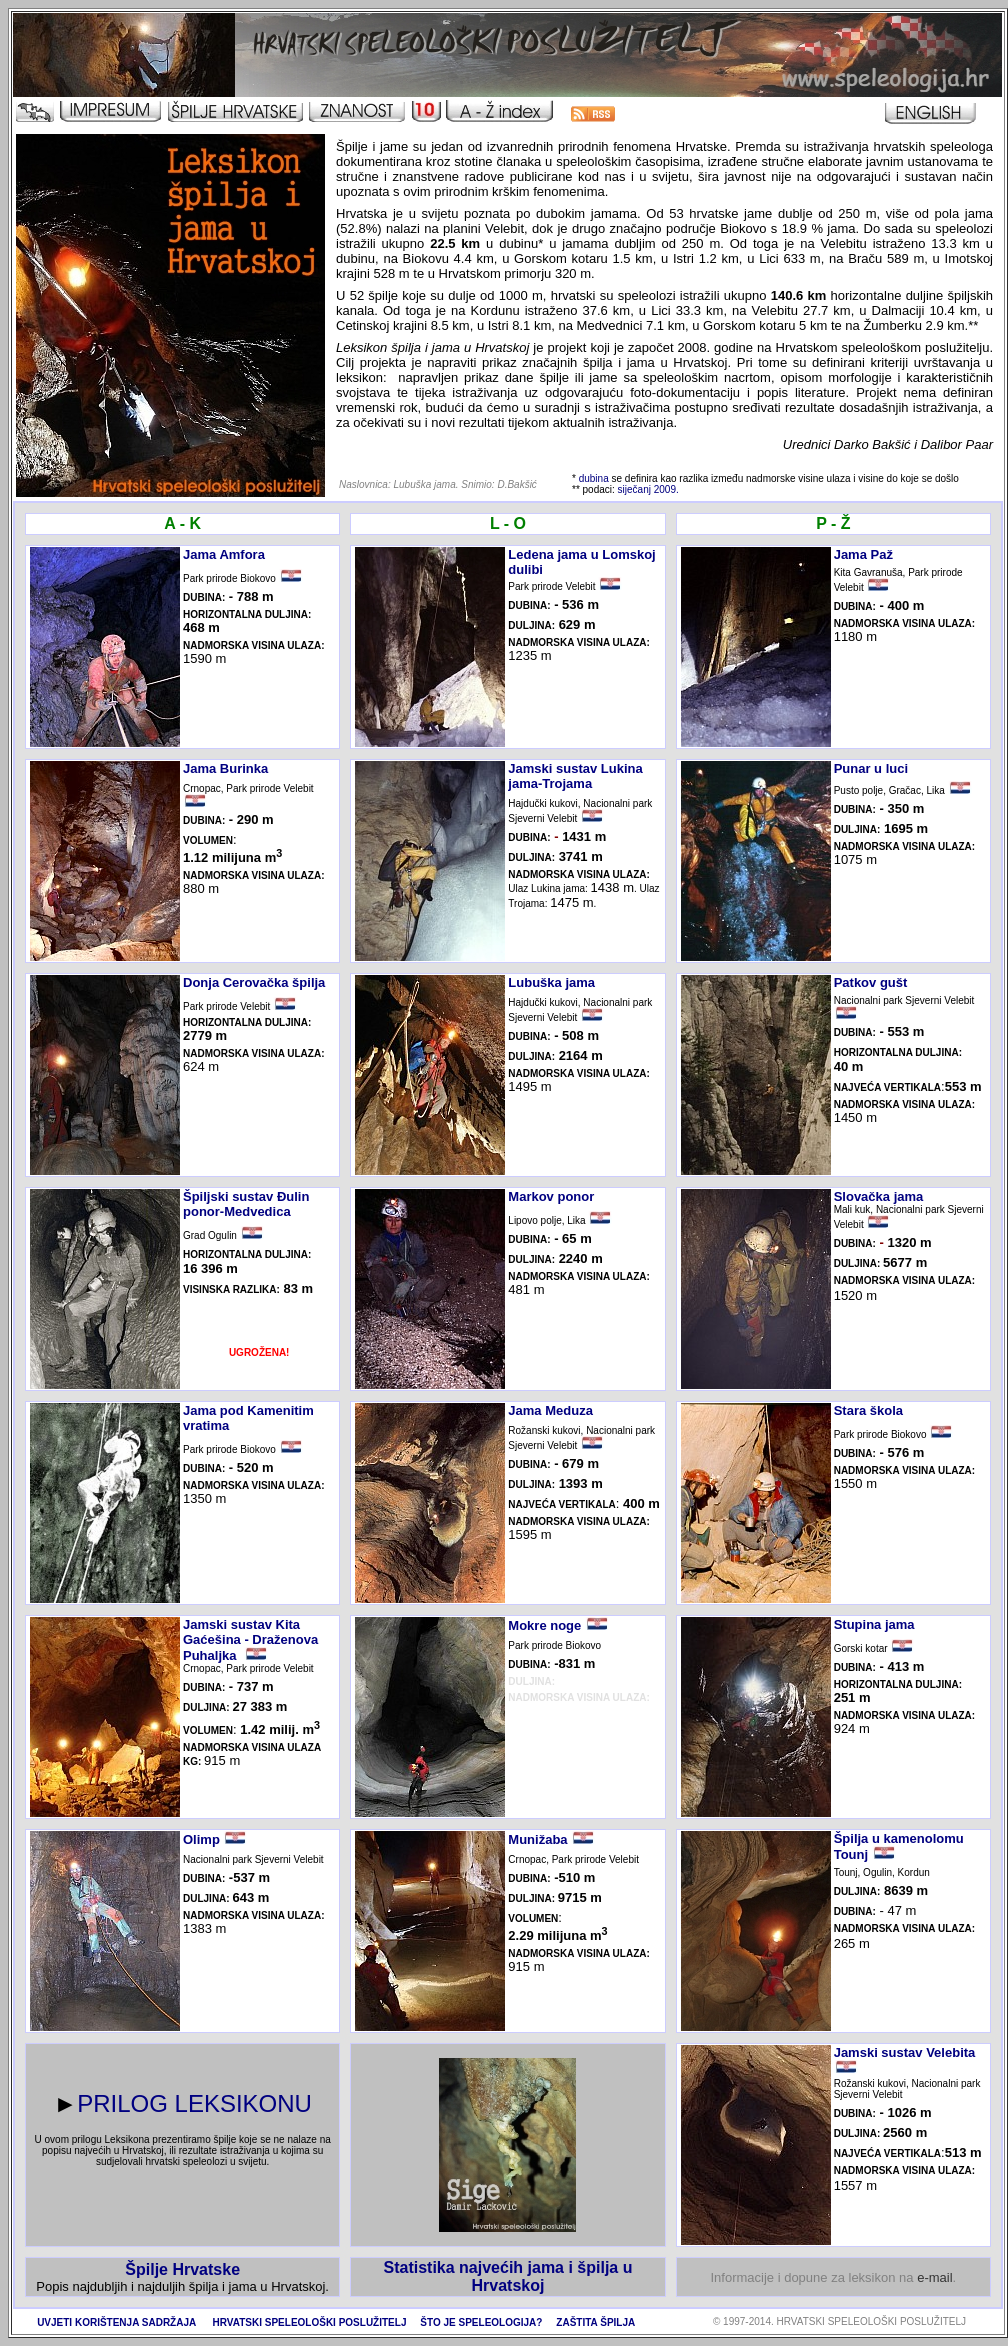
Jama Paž (863, 554)
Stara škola (868, 1410)
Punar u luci (871, 768)
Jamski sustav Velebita (905, 2052)
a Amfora (237, 554)
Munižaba (537, 1839)
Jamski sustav (554, 768)
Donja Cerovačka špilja (254, 982)
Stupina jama (874, 1624)
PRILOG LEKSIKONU (194, 2103)
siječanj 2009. (648, 489)
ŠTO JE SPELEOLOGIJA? (481, 2322)
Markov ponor (551, 1196)
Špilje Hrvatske (182, 2269)
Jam (196, 554)
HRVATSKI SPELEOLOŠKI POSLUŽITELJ (310, 2322)
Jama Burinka (225, 768)
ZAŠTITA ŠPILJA (595, 2322)
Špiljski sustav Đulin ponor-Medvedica (246, 1204)
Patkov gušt (871, 982)
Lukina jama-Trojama (575, 776)
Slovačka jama (879, 1196)
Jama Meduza (550, 1410)
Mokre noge (544, 1625)
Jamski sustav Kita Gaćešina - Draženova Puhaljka (250, 1640)
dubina (594, 478)
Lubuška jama (551, 982)
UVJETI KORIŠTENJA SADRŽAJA (116, 2322)
